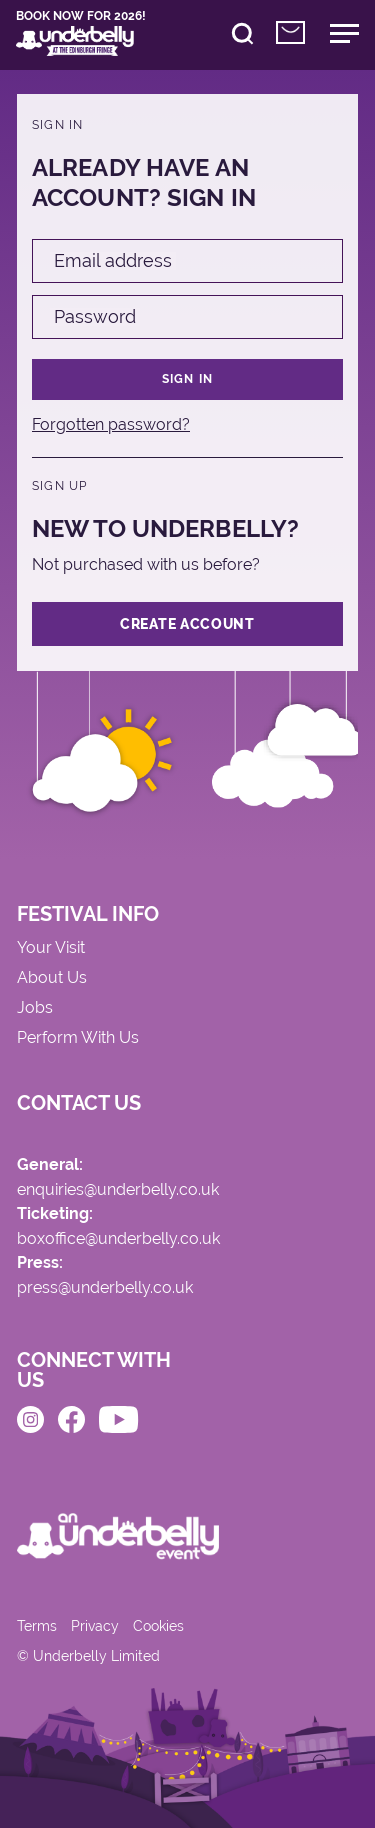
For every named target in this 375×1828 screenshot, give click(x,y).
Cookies (158, 1626)
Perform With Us (78, 1038)
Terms (37, 1626)
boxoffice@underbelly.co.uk (118, 1239)
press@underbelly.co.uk (105, 1288)
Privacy (95, 1626)
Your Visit (51, 948)
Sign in (187, 379)
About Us (52, 978)
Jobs (35, 1008)
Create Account (187, 624)
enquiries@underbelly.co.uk (118, 1190)
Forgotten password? (111, 425)
